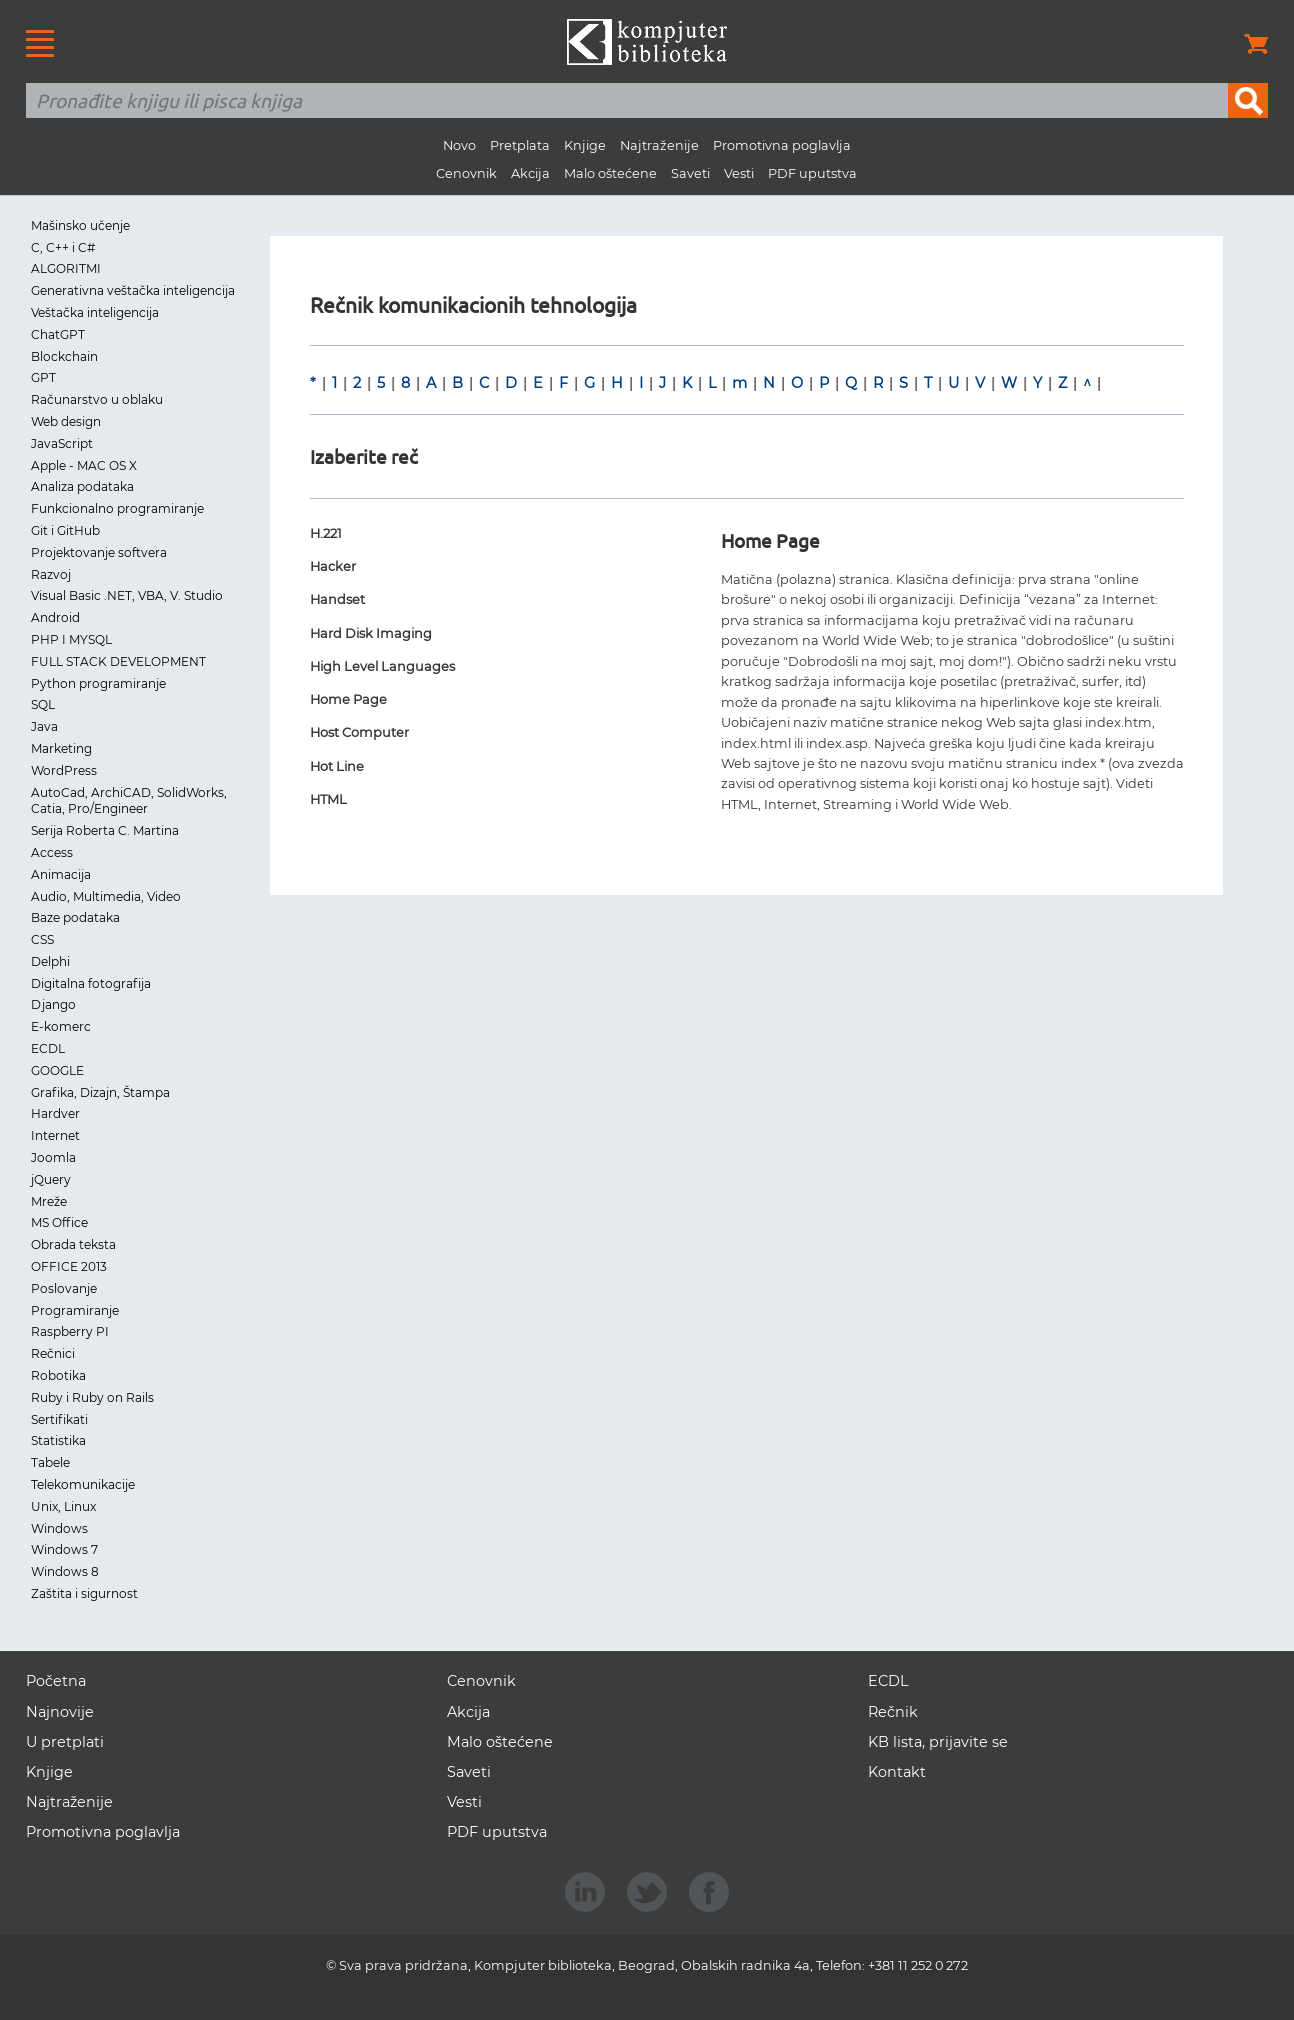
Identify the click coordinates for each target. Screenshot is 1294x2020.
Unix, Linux (63, 1506)
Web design (66, 421)
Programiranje (75, 1310)
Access (52, 852)
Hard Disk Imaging (371, 633)
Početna (56, 1681)
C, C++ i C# (63, 247)
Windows (59, 1528)
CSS (42, 939)
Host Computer (359, 732)
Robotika (58, 1375)
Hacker (333, 566)
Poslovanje (64, 1288)
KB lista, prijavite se (938, 1742)
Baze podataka (75, 917)
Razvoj (51, 574)
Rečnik (893, 1712)
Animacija (61, 874)
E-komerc (61, 1026)
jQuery (51, 1179)
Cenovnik (466, 173)
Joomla (53, 1157)
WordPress (64, 770)
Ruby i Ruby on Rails (92, 1397)
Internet (55, 1135)
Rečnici (53, 1353)
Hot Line (337, 766)
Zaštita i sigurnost (84, 1593)
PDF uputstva (812, 173)
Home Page (348, 699)
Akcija (530, 173)
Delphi (50, 961)
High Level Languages (382, 666)
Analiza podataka (82, 486)
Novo (459, 145)
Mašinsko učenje (80, 225)
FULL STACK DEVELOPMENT (118, 661)
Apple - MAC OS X (84, 465)
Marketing (61, 748)
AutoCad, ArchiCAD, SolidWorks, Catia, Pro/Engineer (129, 801)
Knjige (585, 145)
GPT (43, 377)
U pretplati (65, 1742)
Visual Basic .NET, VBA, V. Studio (127, 595)
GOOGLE (57, 1070)
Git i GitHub (65, 530)
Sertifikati (59, 1419)
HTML (328, 799)
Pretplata (520, 145)
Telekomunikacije (83, 1484)
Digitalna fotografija (91, 983)
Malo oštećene (610, 173)
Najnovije (60, 1712)
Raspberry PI (70, 1331)
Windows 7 (64, 1549)
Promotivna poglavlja (782, 145)
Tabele (50, 1462)
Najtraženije (659, 145)
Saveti (690, 173)
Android (55, 617)
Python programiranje (98, 683)
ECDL (48, 1048)
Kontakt (897, 1772)
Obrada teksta (73, 1244)
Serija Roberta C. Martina (105, 830)
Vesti (739, 173)
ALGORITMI (66, 268)
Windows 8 (65, 1571)
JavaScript (62, 443)
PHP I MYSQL (71, 639)
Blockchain (64, 356)
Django (53, 1004)
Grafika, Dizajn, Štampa (100, 1092)
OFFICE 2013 (69, 1266)
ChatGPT (58, 334)
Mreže (49, 1201)
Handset (337, 599)
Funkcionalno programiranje (117, 508)
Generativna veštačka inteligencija (133, 290)
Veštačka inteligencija (95, 312)
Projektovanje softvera (99, 552)
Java (44, 726)
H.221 (326, 533)
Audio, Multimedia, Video (106, 896)
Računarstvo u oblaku (97, 399)
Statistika (58, 1440)
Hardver (55, 1113)
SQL (43, 704)
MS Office (59, 1222)
